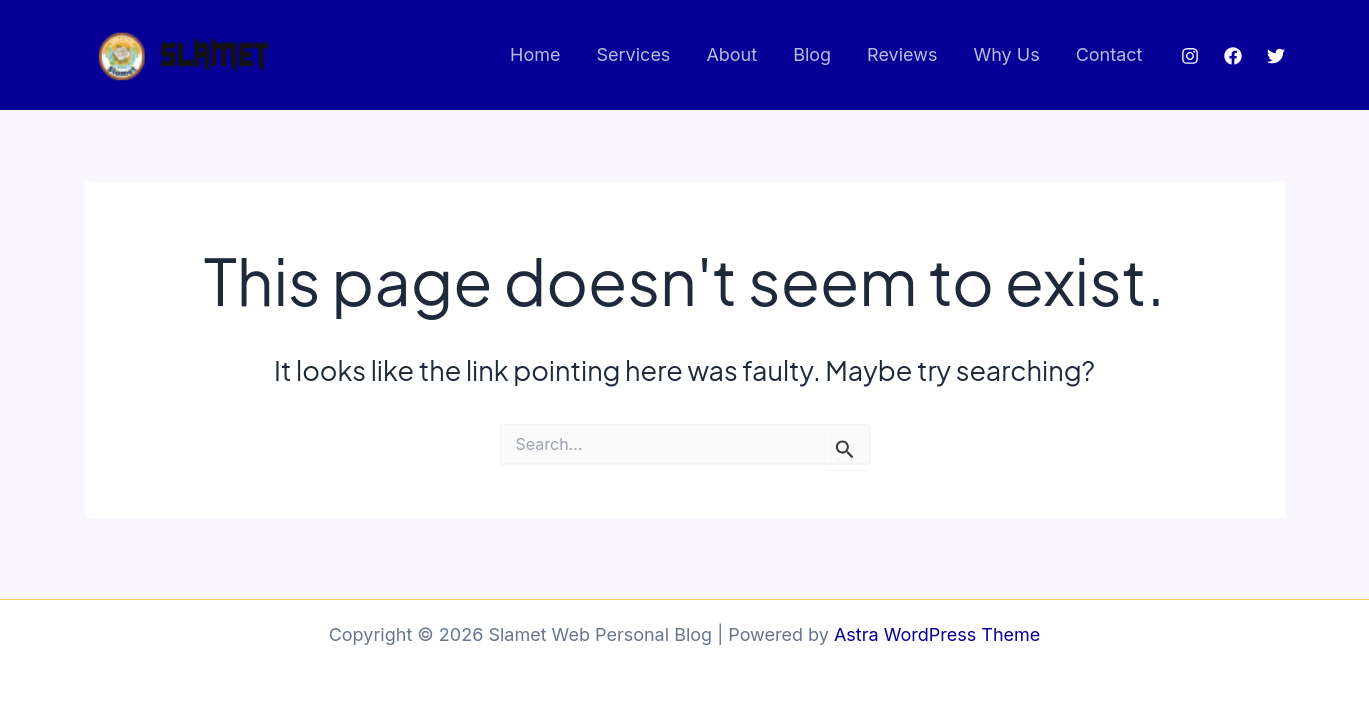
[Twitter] (1276, 56)
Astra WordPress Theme (937, 634)
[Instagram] (1190, 56)
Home (535, 54)
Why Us (1006, 54)
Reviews (902, 54)
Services (634, 54)
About (731, 54)
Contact (1109, 54)
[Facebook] (1233, 56)
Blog (812, 54)
